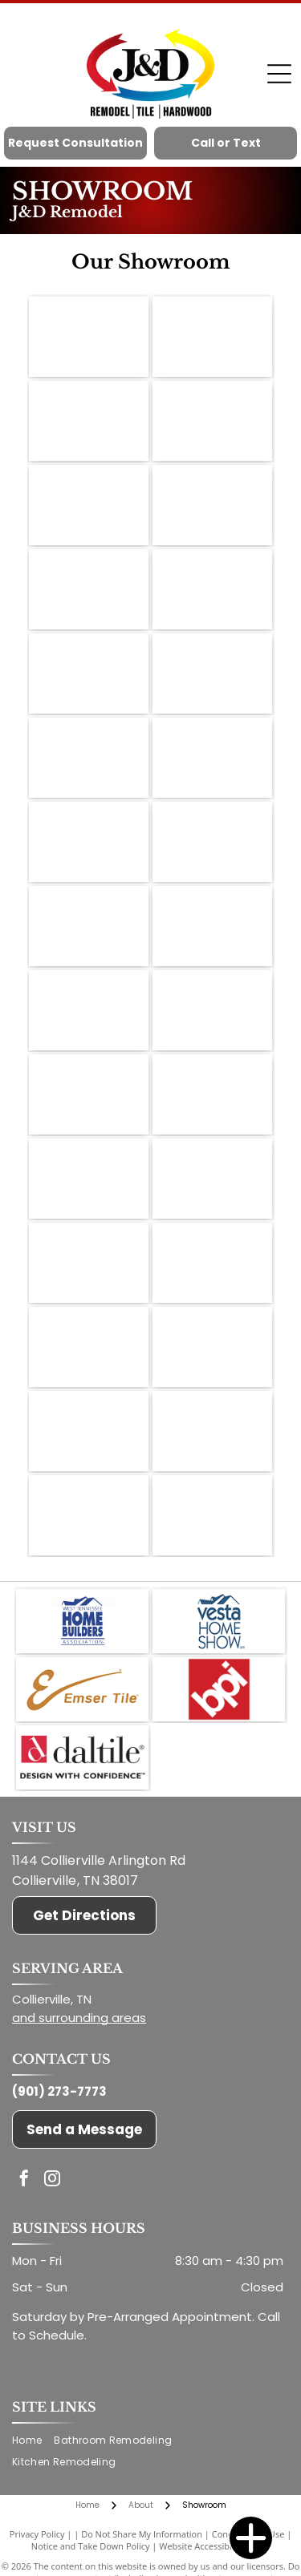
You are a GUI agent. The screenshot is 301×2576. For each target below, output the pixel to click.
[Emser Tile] (82, 1689)
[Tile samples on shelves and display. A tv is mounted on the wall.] (88, 1347)
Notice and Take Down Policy (90, 2546)
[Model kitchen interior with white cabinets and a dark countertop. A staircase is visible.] (212, 505)
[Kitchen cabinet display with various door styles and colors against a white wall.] (212, 1515)
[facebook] (24, 2180)
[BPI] (219, 1689)
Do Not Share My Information (141, 2534)
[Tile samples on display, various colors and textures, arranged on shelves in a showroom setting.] (212, 1263)
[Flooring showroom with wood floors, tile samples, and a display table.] (212, 926)
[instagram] (52, 2180)
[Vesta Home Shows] (219, 1621)
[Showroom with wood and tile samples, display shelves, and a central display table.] (212, 337)
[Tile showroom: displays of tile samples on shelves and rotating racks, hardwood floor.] (88, 1263)
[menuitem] (33, 2441)
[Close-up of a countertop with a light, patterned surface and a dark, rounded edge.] (88, 1515)
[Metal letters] (212, 758)
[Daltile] (82, 1757)
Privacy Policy (37, 2534)
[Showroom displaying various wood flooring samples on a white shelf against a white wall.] (88, 421)
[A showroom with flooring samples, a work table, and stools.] (212, 673)
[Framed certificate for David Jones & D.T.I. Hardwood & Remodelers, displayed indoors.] (88, 1431)
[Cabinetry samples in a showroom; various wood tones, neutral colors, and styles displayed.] (212, 589)
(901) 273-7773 (59, 2091)
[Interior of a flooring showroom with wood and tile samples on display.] (88, 505)
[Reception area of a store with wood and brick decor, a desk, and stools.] (212, 1010)
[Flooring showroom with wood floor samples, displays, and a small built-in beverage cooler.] (88, 1010)
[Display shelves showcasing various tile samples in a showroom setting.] (88, 1178)
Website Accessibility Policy (214, 2546)
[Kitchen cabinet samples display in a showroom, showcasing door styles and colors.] (212, 421)
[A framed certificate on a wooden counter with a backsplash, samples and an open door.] (88, 926)
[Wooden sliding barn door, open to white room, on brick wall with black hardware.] (212, 842)
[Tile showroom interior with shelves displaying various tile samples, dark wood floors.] (212, 1178)
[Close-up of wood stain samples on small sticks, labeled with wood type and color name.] (88, 337)
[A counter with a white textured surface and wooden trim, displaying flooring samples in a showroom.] (212, 1431)
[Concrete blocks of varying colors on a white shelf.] (88, 589)
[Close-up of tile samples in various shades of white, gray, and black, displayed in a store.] (88, 673)
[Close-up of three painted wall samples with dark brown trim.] (88, 758)
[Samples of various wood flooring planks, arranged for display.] (212, 1347)
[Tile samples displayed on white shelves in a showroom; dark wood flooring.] (88, 1094)
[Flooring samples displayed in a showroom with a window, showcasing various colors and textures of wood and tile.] (88, 842)
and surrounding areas (79, 2017)
